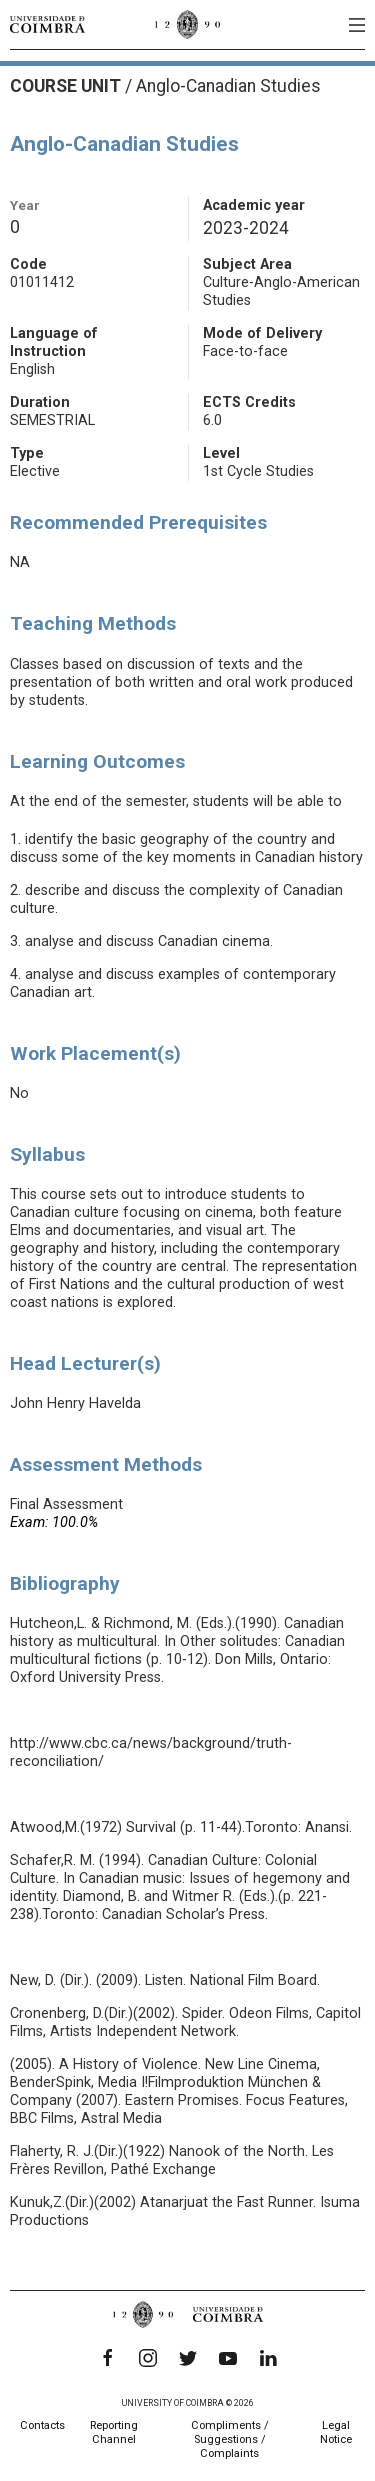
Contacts (42, 2425)
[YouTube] (228, 2358)
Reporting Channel (114, 2432)
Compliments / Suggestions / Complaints (230, 2439)
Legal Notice (336, 2432)
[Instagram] (148, 2358)
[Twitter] (188, 2358)
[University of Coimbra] (47, 24)
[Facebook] (108, 2358)
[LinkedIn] (268, 2358)
